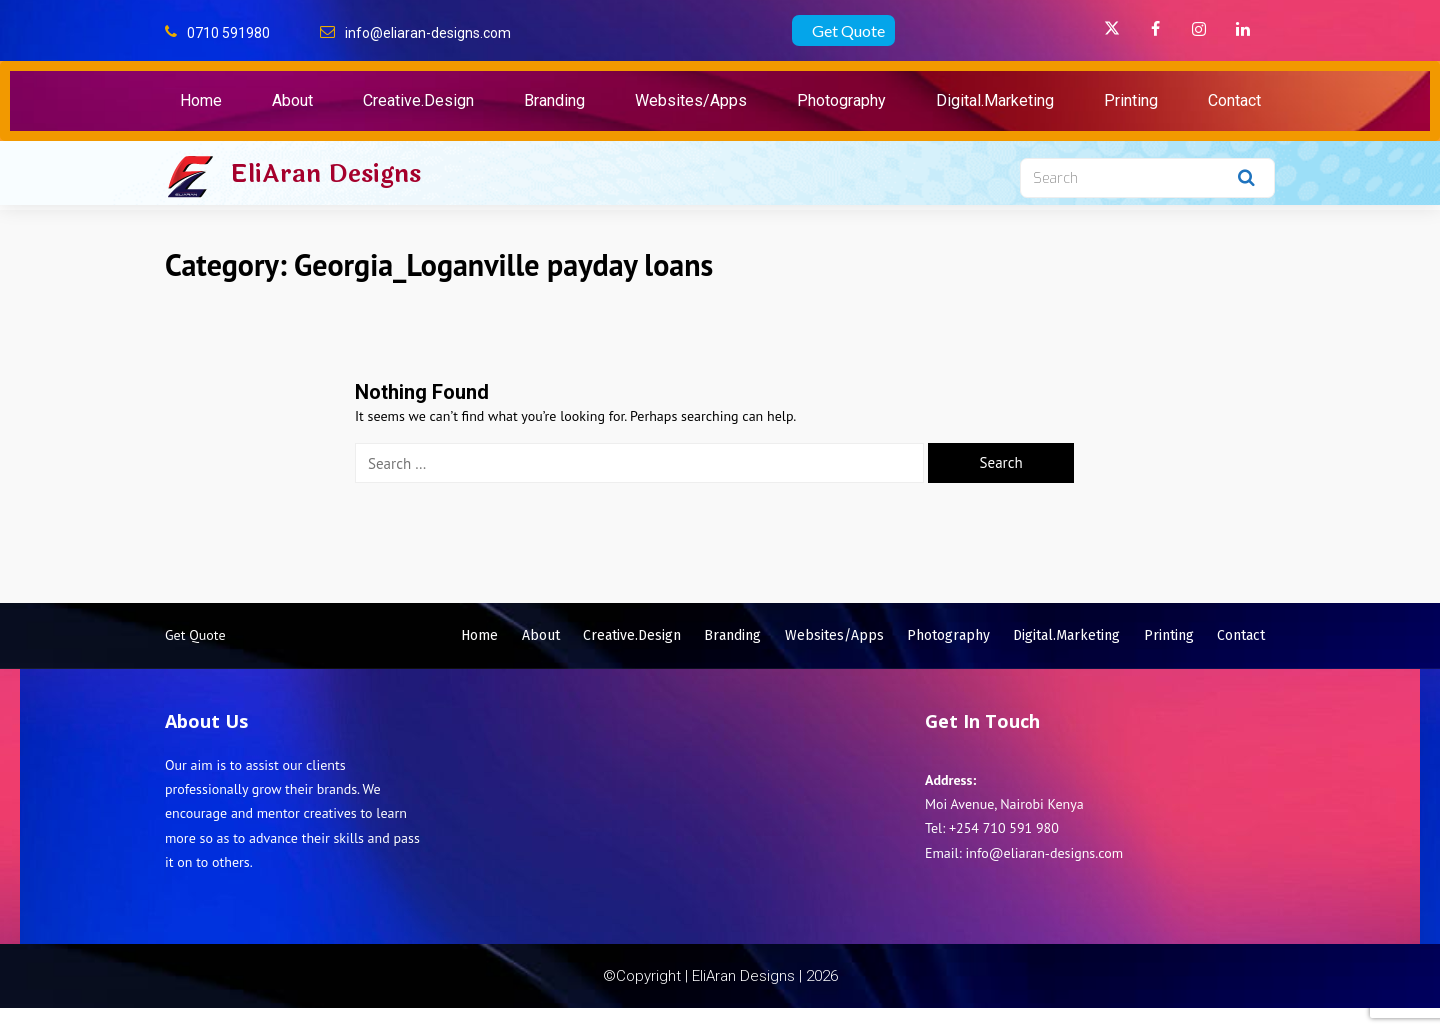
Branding (554, 100)
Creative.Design (418, 100)
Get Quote (848, 30)
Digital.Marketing (995, 100)
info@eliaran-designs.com (428, 33)
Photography (841, 100)
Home (201, 100)
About (292, 100)
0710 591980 (228, 33)
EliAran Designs (325, 174)
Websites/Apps (691, 100)
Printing (1131, 100)
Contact (1234, 100)
